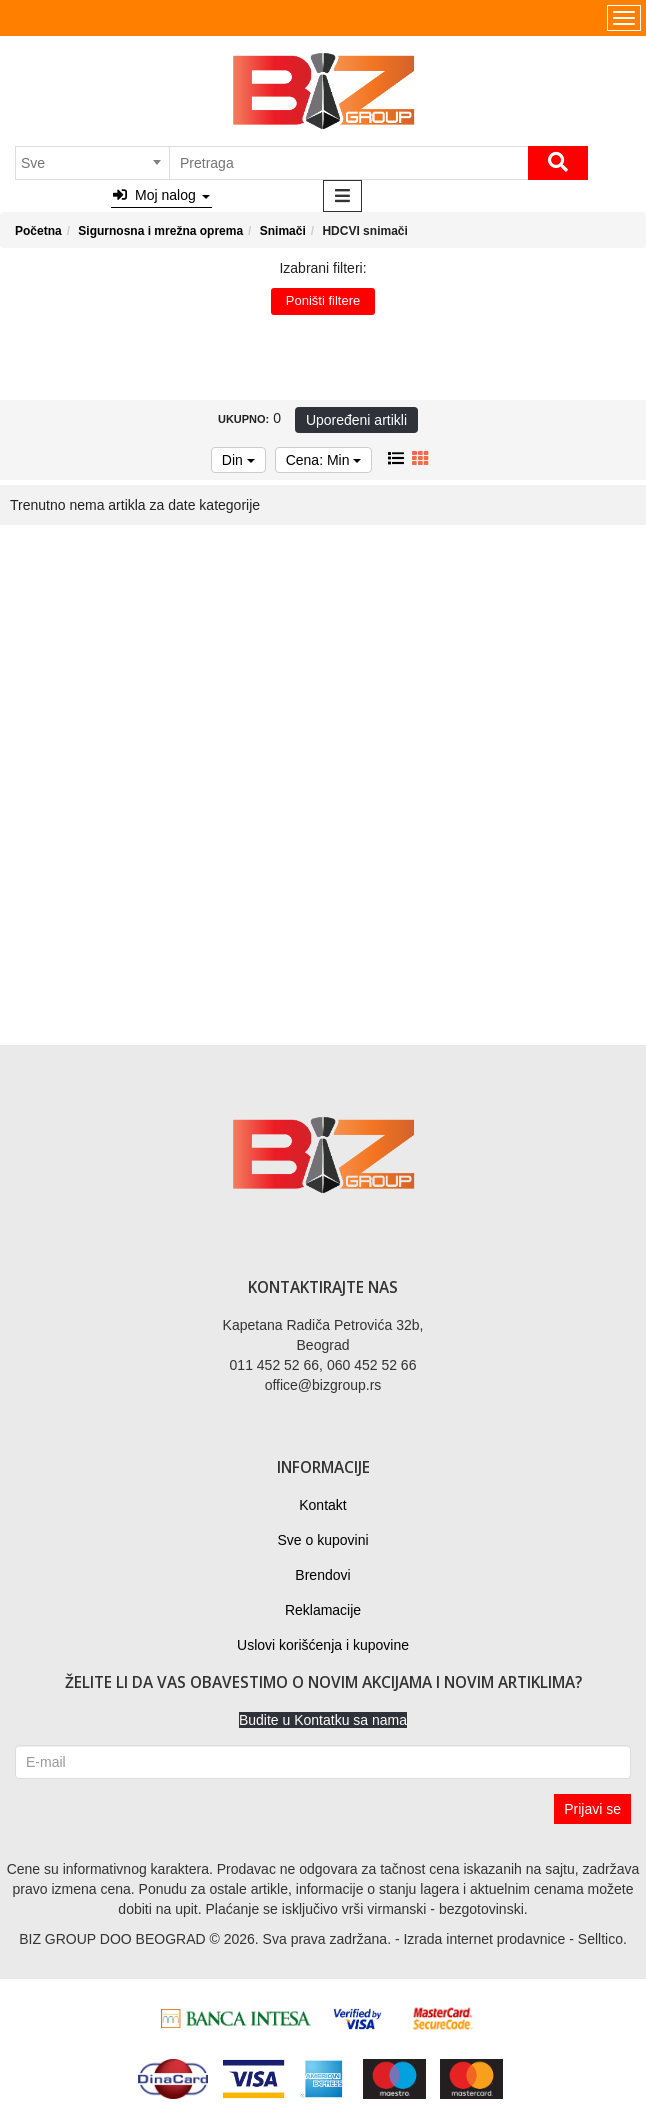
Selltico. (602, 1939)
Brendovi (322, 1575)
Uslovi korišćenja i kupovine (323, 1645)
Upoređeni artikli (356, 420)
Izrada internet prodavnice (484, 1939)
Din (238, 460)
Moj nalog (161, 195)
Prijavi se (592, 1809)
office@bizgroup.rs (323, 1385)
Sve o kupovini (322, 1540)
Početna (38, 231)
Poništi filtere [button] (323, 300)
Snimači (283, 231)
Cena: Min (324, 460)
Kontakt (322, 1505)
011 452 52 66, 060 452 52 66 (323, 1365)
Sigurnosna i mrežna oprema (160, 231)
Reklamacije (323, 1610)
